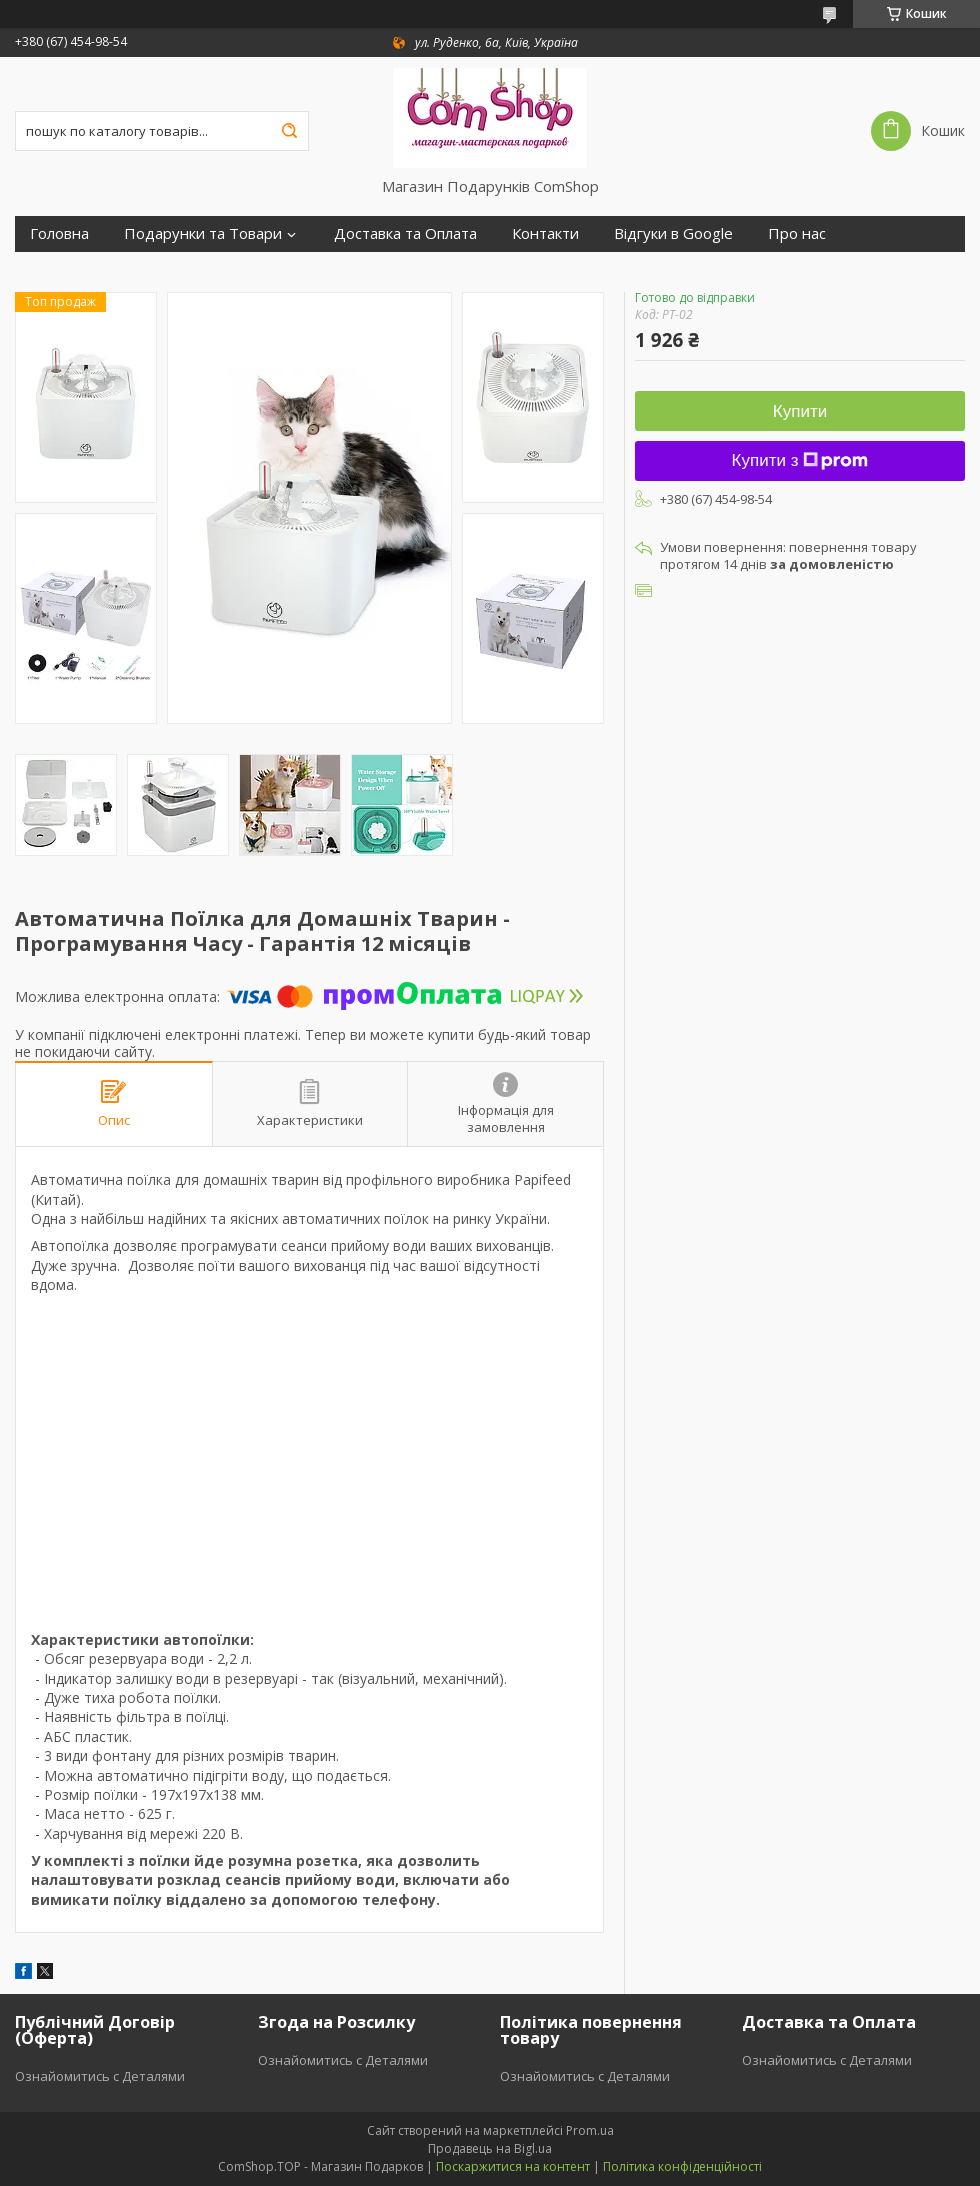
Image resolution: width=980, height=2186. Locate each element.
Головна (59, 233)
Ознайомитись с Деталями (100, 2076)
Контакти (545, 233)
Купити (800, 411)
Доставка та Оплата (405, 233)
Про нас (797, 233)
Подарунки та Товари (203, 233)
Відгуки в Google (673, 233)
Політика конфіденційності (682, 2166)
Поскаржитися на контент (513, 2166)
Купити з (800, 460)
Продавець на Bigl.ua (490, 2148)
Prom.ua (590, 2130)
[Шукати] (289, 131)
